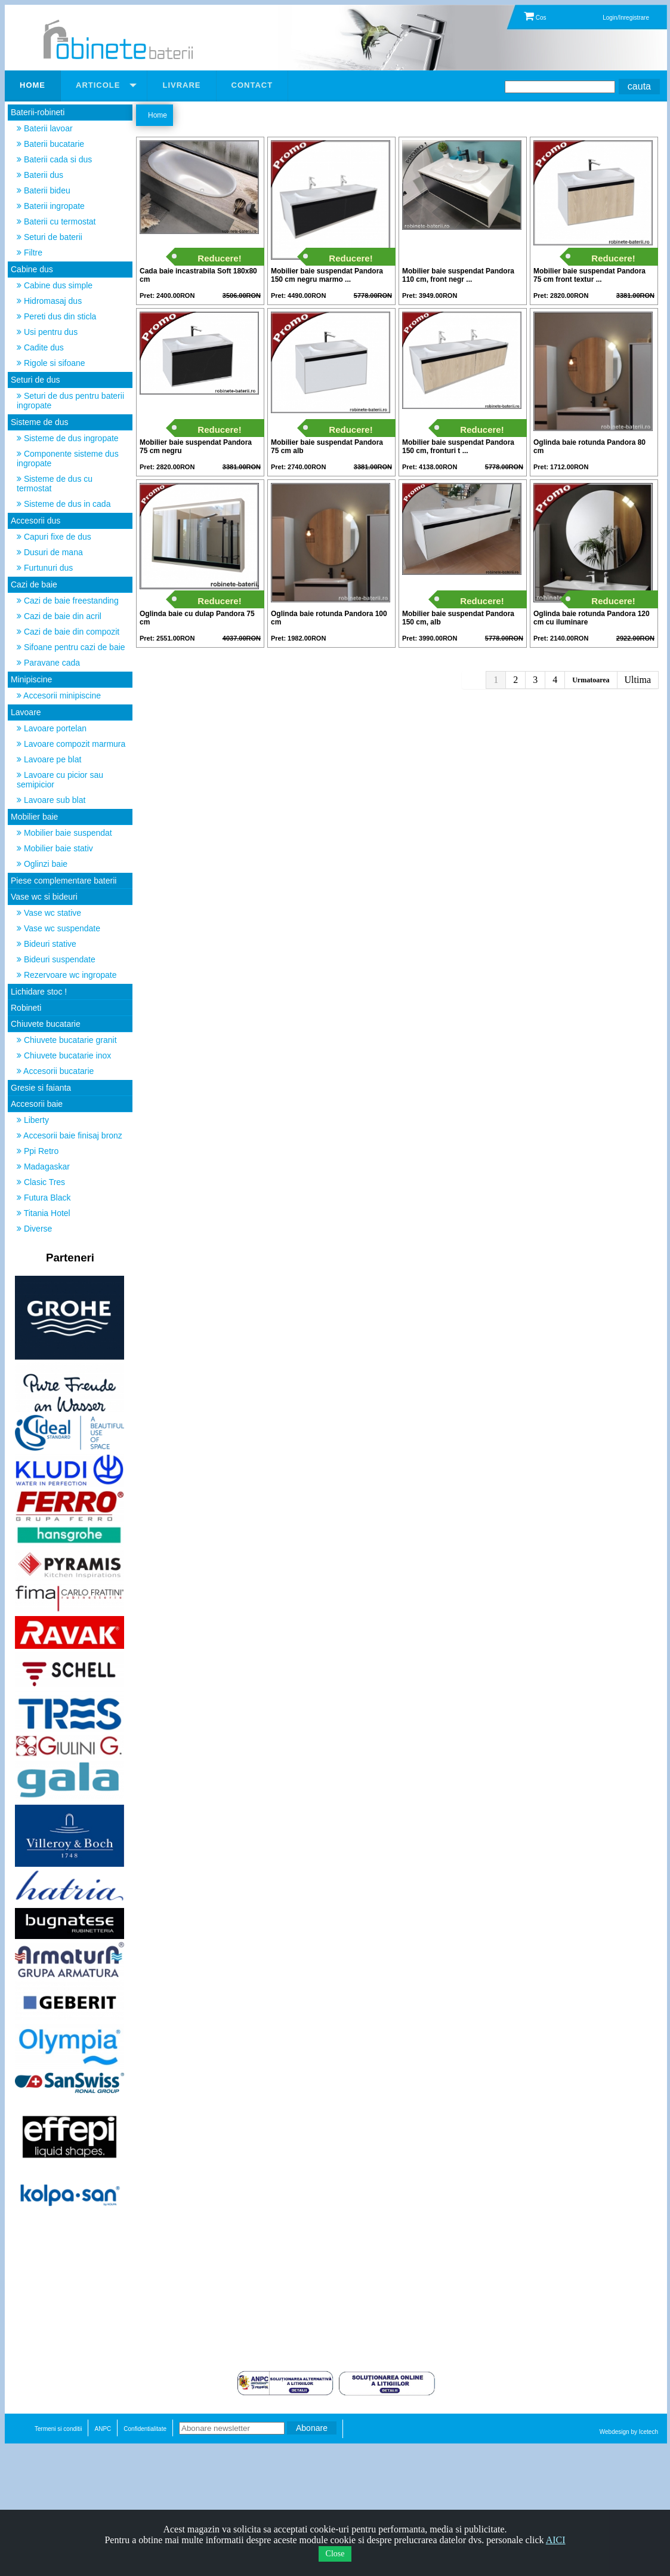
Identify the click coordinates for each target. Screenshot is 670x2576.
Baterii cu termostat (56, 221)
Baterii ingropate (51, 206)
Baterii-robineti (37, 112)
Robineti (26, 1007)
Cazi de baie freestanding (68, 600)
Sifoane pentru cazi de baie (71, 647)
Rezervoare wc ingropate (67, 975)
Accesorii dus (35, 520)
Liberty (33, 1120)
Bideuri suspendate (56, 959)
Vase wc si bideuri (44, 896)
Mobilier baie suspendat (64, 833)
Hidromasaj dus (49, 301)
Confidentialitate (144, 2429)
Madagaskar (43, 1166)
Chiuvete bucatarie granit (67, 1040)
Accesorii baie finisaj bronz (69, 1135)
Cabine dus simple (54, 285)
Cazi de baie (34, 584)
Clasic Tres (41, 1182)
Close (335, 2553)
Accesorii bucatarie (55, 1071)
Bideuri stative (46, 944)
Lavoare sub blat (51, 800)
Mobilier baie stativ (55, 848)
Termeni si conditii (58, 2429)
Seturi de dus (35, 379)
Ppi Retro (37, 1151)
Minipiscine (31, 679)
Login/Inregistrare (626, 17)
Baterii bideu (43, 190)
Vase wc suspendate (58, 928)
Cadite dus (40, 347)
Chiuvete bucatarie (46, 1024)
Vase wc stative (49, 913)
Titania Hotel (43, 1213)
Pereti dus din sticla (56, 316)
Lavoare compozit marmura (71, 744)
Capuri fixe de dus (54, 536)
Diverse (34, 1228)
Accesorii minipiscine (59, 695)
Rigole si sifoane (51, 363)
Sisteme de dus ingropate (68, 438)
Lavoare (26, 712)
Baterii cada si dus (54, 159)
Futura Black (43, 1197)
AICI (556, 2540)
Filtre (29, 252)
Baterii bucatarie (50, 144)
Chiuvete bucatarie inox (64, 1055)
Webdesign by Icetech (629, 2432)
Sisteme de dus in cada (63, 504)
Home (157, 115)
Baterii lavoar (45, 128)
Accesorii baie (37, 1104)
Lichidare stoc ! (39, 991)
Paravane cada (48, 662)
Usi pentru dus (47, 332)
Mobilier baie (34, 816)
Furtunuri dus (45, 568)
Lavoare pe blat (49, 759)
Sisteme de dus (40, 422)
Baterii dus (40, 175)
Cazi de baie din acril (59, 616)
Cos (535, 17)
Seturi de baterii (49, 237)
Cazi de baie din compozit (68, 631)
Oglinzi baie (42, 864)
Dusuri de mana (50, 552)
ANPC (102, 2429)
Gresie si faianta (41, 1087)
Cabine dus (32, 269)
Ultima (638, 680)
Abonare (312, 2428)
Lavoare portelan (52, 728)
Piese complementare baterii (63, 880)
